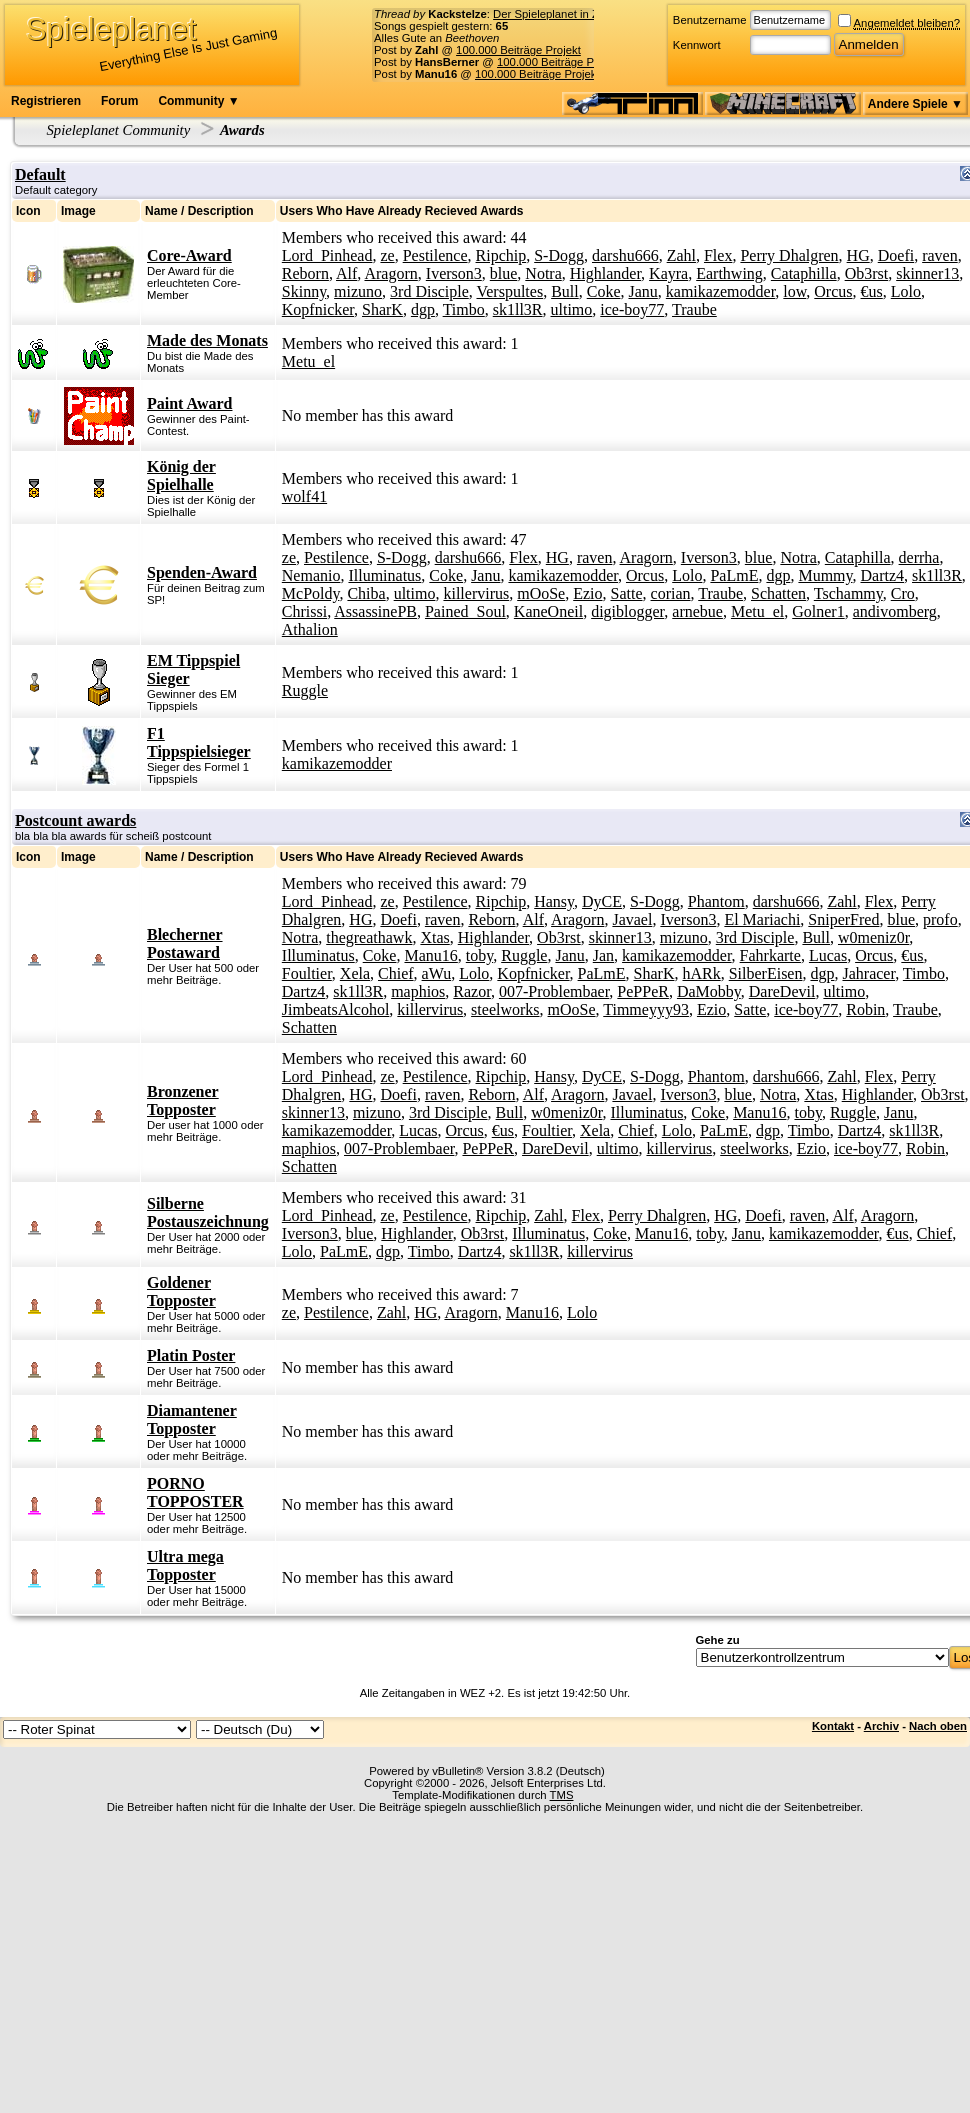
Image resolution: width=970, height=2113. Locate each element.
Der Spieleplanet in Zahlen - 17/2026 (585, 14)
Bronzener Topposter (183, 1100)
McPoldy (311, 593)
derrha (919, 557)
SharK (382, 309)
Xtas (434, 937)
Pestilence (435, 255)
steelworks (505, 1009)
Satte (627, 593)
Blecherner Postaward (185, 943)
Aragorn (390, 273)
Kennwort (697, 45)
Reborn (305, 273)
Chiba (366, 593)
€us (872, 291)
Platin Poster (191, 1355)
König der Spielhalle (181, 475)
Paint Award (189, 403)
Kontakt (833, 1726)
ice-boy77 (632, 309)
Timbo (464, 309)
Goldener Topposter (181, 1291)
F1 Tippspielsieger (199, 742)
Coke (604, 291)
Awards (242, 130)
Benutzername (710, 20)
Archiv (881, 1726)
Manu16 (430, 955)
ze (387, 255)
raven (940, 255)
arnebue (697, 611)
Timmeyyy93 (646, 1009)
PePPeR (643, 991)
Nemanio (311, 575)
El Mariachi (762, 919)
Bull (565, 291)
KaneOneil (548, 611)
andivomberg (895, 611)
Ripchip (501, 255)
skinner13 (927, 273)
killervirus (476, 593)
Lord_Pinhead (327, 255)
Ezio (587, 593)
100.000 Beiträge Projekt (518, 50)
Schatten (778, 593)
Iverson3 (454, 273)
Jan (603, 955)
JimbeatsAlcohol (336, 1009)
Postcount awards (75, 820)
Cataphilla (804, 273)
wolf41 (304, 496)
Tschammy (848, 593)
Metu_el (308, 361)
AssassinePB (375, 611)
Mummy (825, 575)
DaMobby (709, 991)
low (794, 291)
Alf (346, 273)
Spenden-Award (202, 572)
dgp (423, 309)
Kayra (668, 273)
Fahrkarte (770, 955)
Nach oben (938, 1726)
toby (479, 955)
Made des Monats (207, 340)
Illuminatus (384, 575)
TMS (562, 1795)
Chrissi (304, 611)
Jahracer (868, 973)
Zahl (681, 255)
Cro (903, 593)
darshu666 (625, 255)
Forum (119, 101)
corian (671, 593)
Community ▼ (198, 101)
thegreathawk (369, 937)
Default (40, 174)
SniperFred (843, 919)
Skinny (304, 291)
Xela (355, 973)
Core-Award (189, 255)
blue (504, 273)
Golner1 (818, 611)
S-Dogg (559, 255)
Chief (396, 973)
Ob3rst (867, 273)
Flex (718, 255)
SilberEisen (766, 973)
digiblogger (627, 611)
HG (858, 255)
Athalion (310, 629)
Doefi (896, 255)
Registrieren (46, 101)
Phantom (716, 901)
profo (940, 919)
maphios (418, 991)
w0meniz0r (873, 937)
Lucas (828, 955)
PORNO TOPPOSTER (195, 1492)
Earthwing (729, 273)
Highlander (605, 273)
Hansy (554, 901)
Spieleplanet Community (119, 130)
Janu (642, 291)
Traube (694, 309)
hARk (701, 973)
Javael (632, 919)
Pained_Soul (465, 611)
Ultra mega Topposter (185, 1565)
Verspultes (509, 291)
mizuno (358, 291)
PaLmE (734, 575)
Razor (472, 991)
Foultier (307, 973)
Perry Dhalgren (789, 255)
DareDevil (782, 991)
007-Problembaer (554, 991)
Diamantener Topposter (192, 1419)
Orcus (833, 291)
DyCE (602, 901)
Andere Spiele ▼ (915, 104)
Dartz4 (883, 575)
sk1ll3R (518, 309)
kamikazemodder (721, 291)
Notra (543, 273)
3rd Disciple (429, 291)
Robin (865, 1009)
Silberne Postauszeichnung (208, 1212)
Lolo (906, 291)
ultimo (572, 309)
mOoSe (541, 593)
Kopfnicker (318, 309)
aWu (437, 973)
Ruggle (305, 690)
